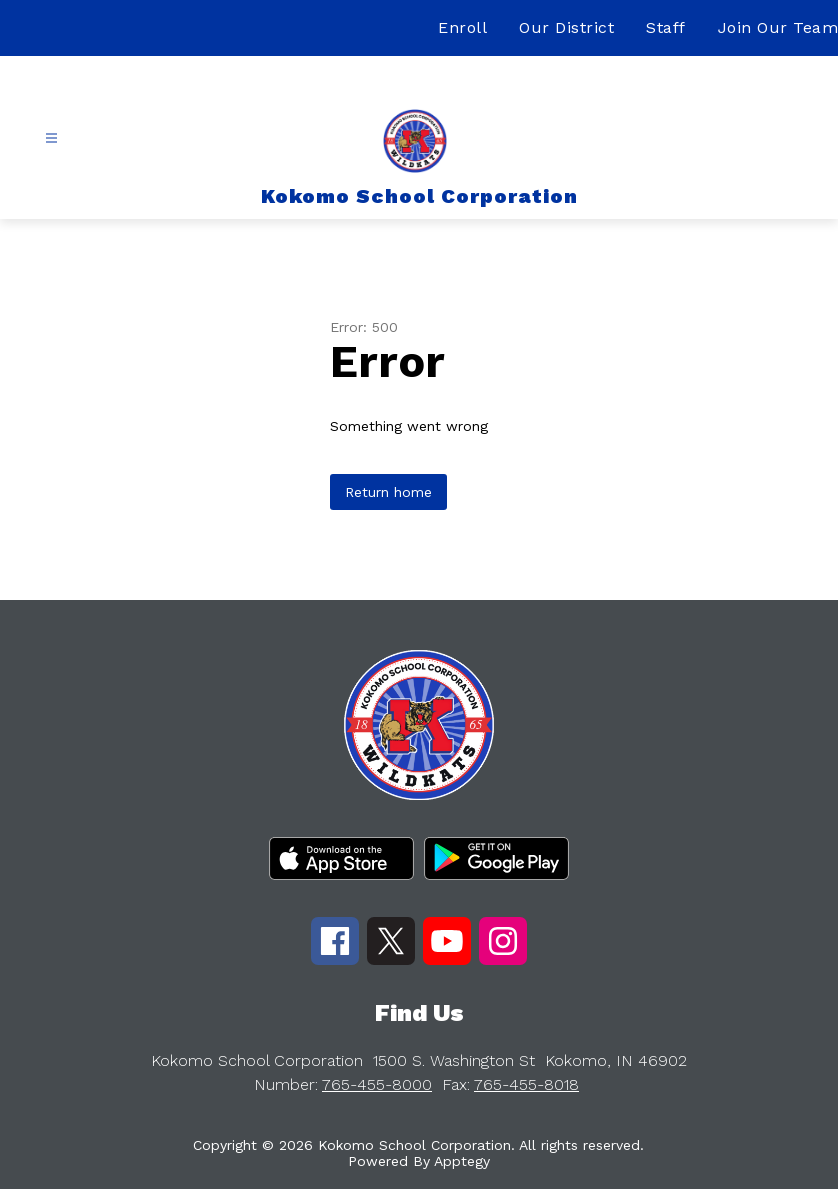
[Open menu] (51, 138)
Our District (566, 27)
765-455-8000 (377, 1084)
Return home (388, 492)
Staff (666, 27)
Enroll (462, 27)
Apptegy (462, 1161)
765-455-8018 (526, 1084)
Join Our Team (778, 27)
